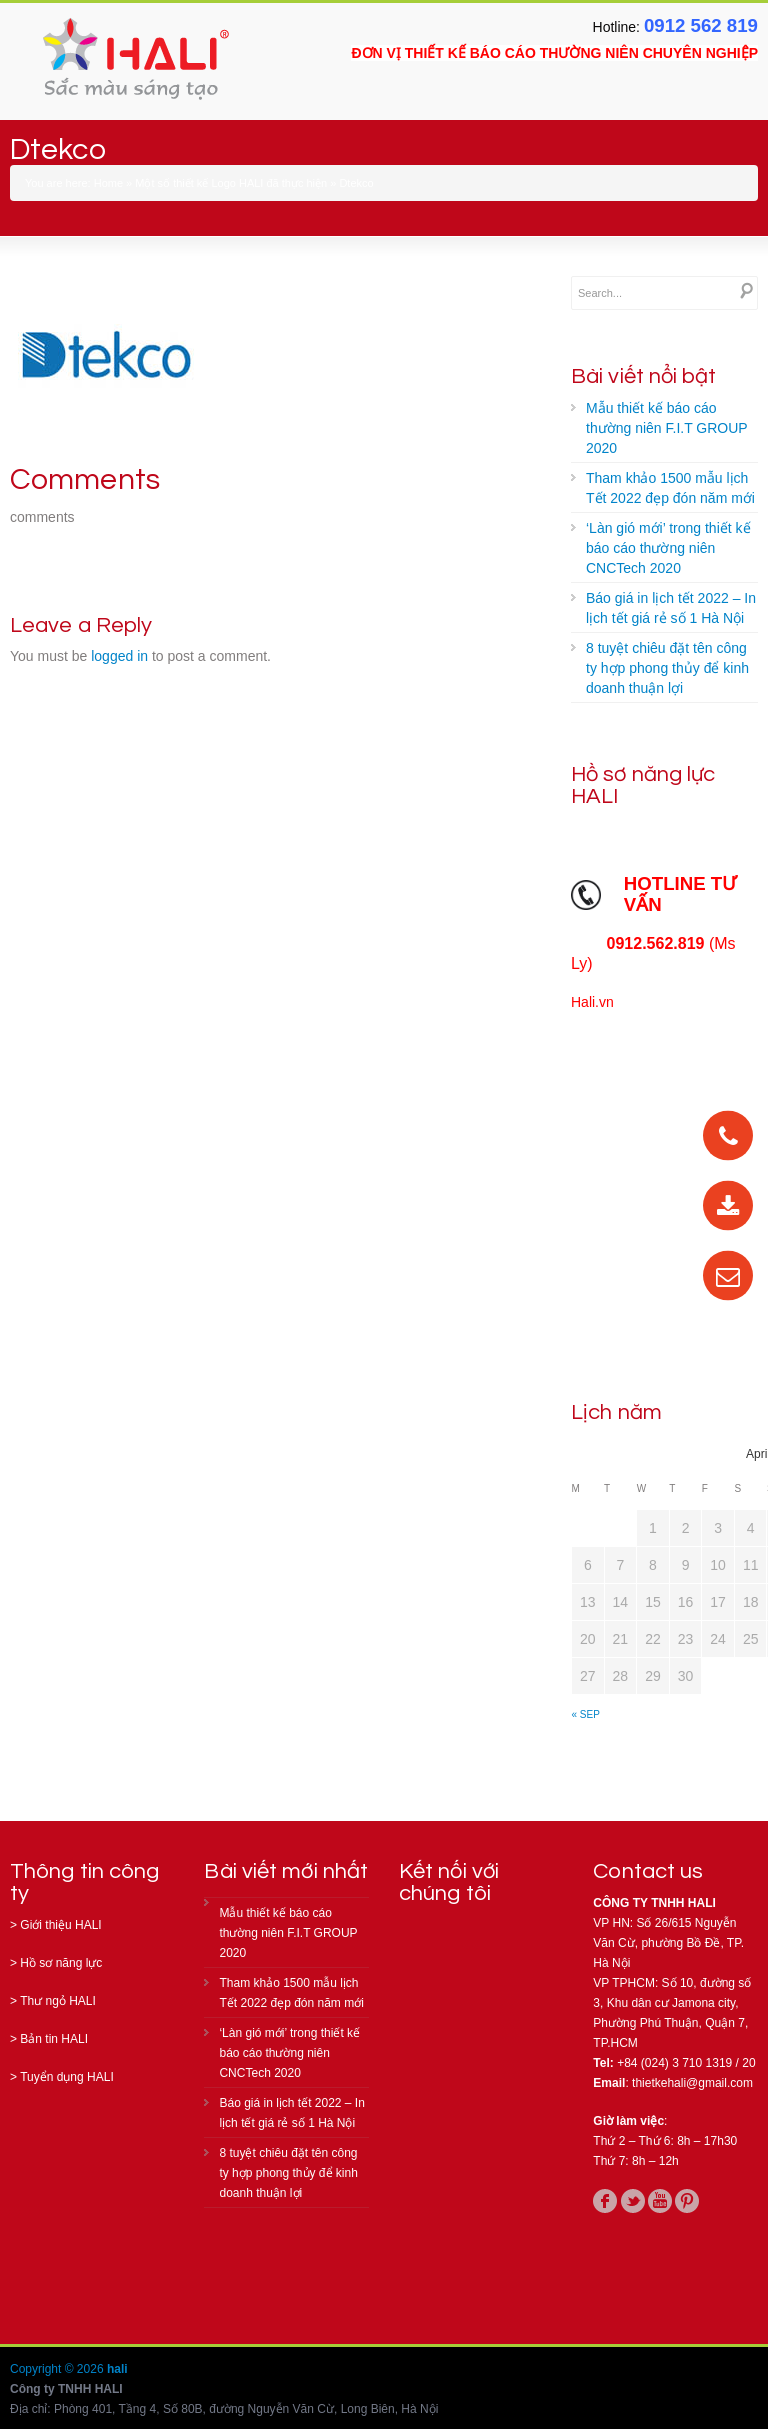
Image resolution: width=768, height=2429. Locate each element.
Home (108, 183)
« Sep (586, 1714)
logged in (119, 656)
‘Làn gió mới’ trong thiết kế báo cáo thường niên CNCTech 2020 (668, 548)
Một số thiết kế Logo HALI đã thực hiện (231, 183)
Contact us (648, 1871)
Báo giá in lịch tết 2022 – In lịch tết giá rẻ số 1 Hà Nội (671, 608)
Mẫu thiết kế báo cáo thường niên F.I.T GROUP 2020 (667, 428)
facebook (605, 2201)
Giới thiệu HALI (60, 1925)
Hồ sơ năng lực (61, 1963)
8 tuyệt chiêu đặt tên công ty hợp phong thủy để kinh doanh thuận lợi (667, 668)
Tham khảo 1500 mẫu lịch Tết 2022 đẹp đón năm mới (670, 488)
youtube (660, 2201)
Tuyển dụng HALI (67, 2077)
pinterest (687, 2201)
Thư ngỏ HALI (58, 2001)
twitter (633, 2201)
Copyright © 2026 (58, 2369)
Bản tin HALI (54, 2039)
